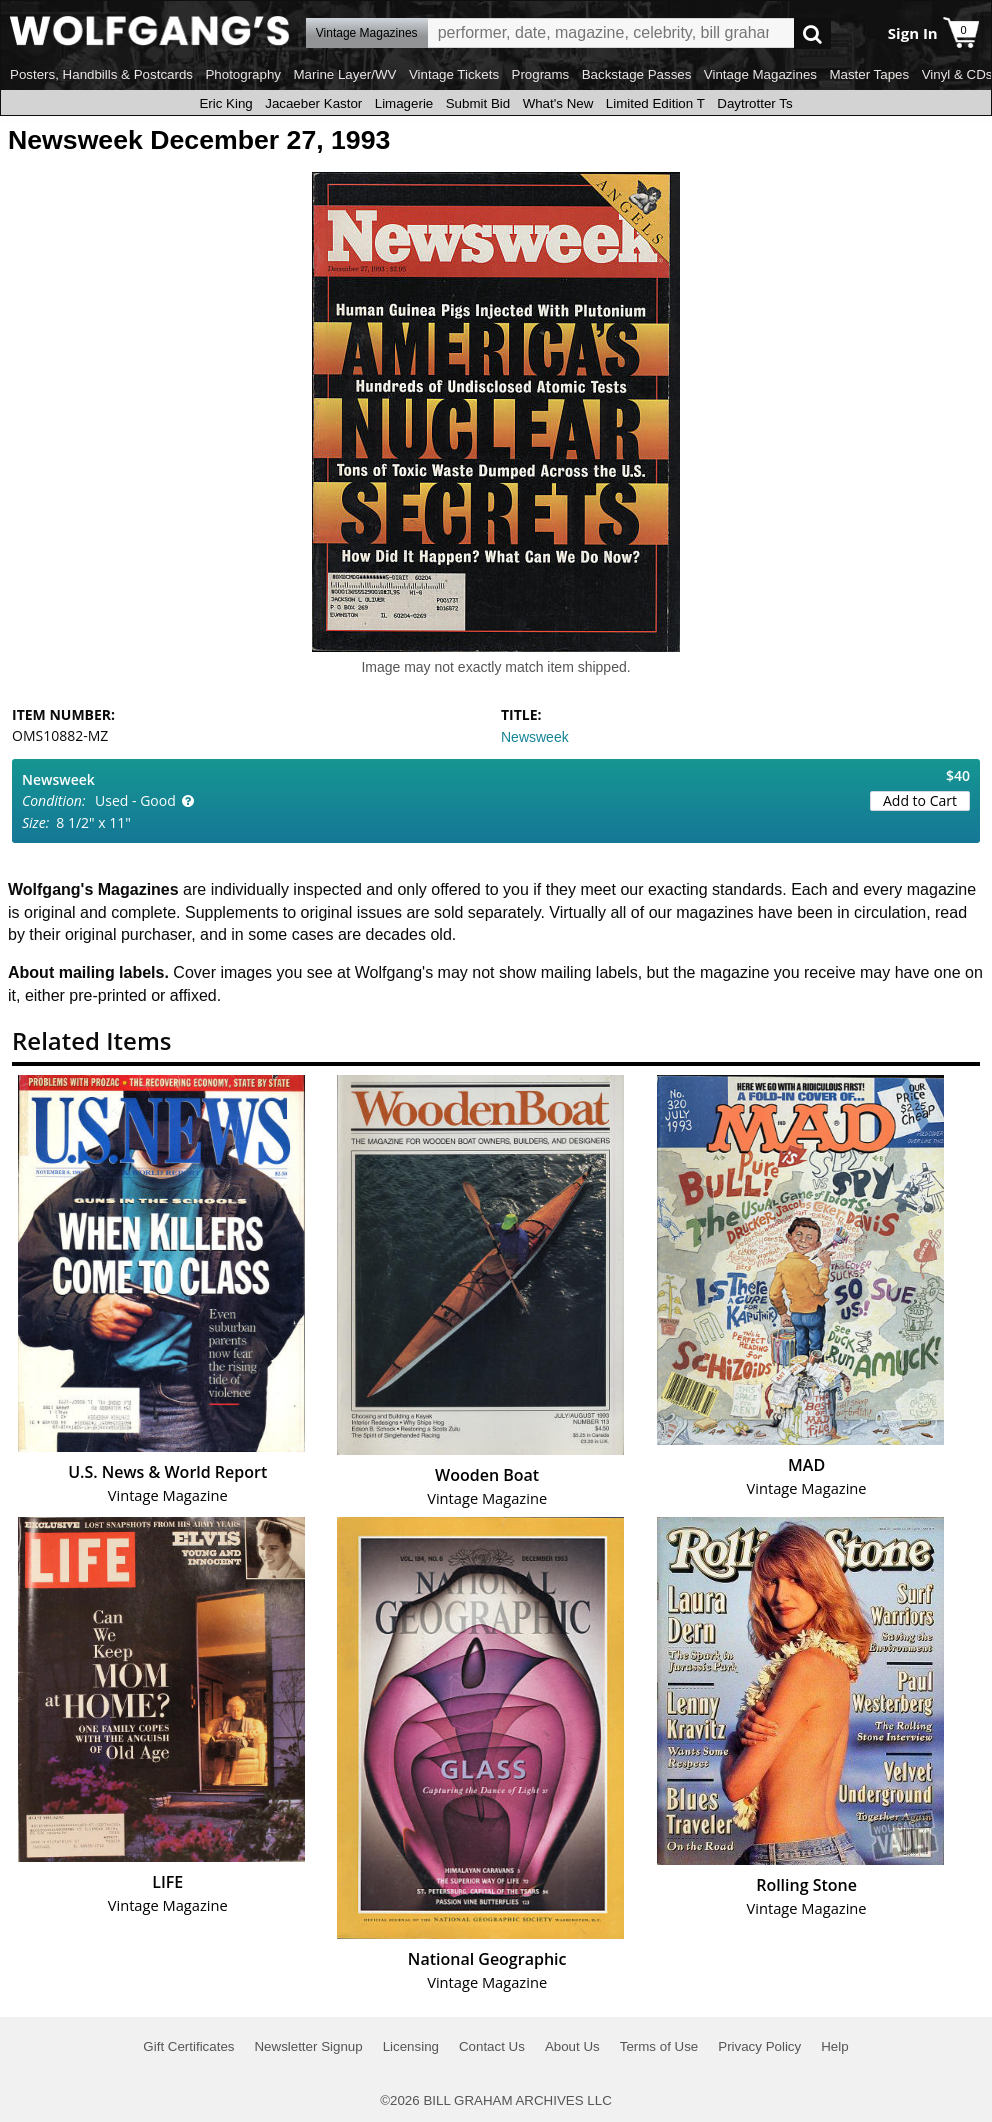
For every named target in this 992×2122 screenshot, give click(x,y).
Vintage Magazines (760, 74)
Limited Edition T (655, 103)
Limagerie (404, 103)
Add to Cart (920, 800)
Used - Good (135, 800)
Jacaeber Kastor (313, 103)
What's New (558, 103)
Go (812, 33)
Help (834, 2046)
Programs (541, 74)
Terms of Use (659, 2046)
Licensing (411, 2046)
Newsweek (535, 737)
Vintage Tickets (454, 74)
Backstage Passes (637, 74)
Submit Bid (478, 103)
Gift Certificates (188, 2046)
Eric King (225, 103)
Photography (243, 74)
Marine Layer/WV (344, 74)
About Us (572, 2046)
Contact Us (492, 2046)
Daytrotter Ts (754, 103)
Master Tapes (869, 74)
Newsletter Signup (308, 2046)
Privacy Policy (759, 2046)
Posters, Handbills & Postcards (101, 74)
